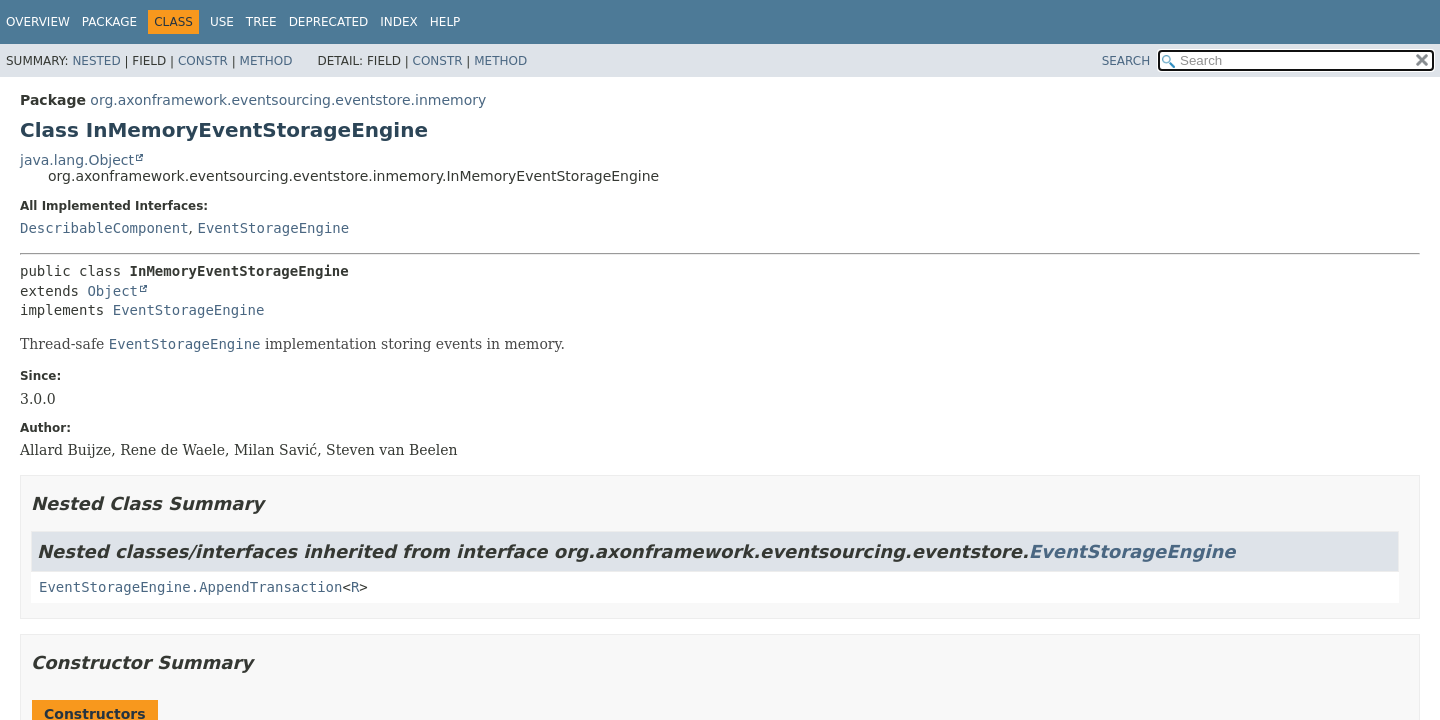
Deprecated (329, 22)
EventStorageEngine (273, 228)
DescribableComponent (104, 228)
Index (399, 22)
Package (109, 22)
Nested (96, 61)
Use (222, 22)
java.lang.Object (77, 160)
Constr (203, 61)
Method (266, 61)
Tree (261, 22)
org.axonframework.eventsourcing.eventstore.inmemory (288, 100)
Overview (38, 22)
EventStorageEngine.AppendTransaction (190, 587)
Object (112, 291)
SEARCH (1126, 61)
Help (445, 22)
